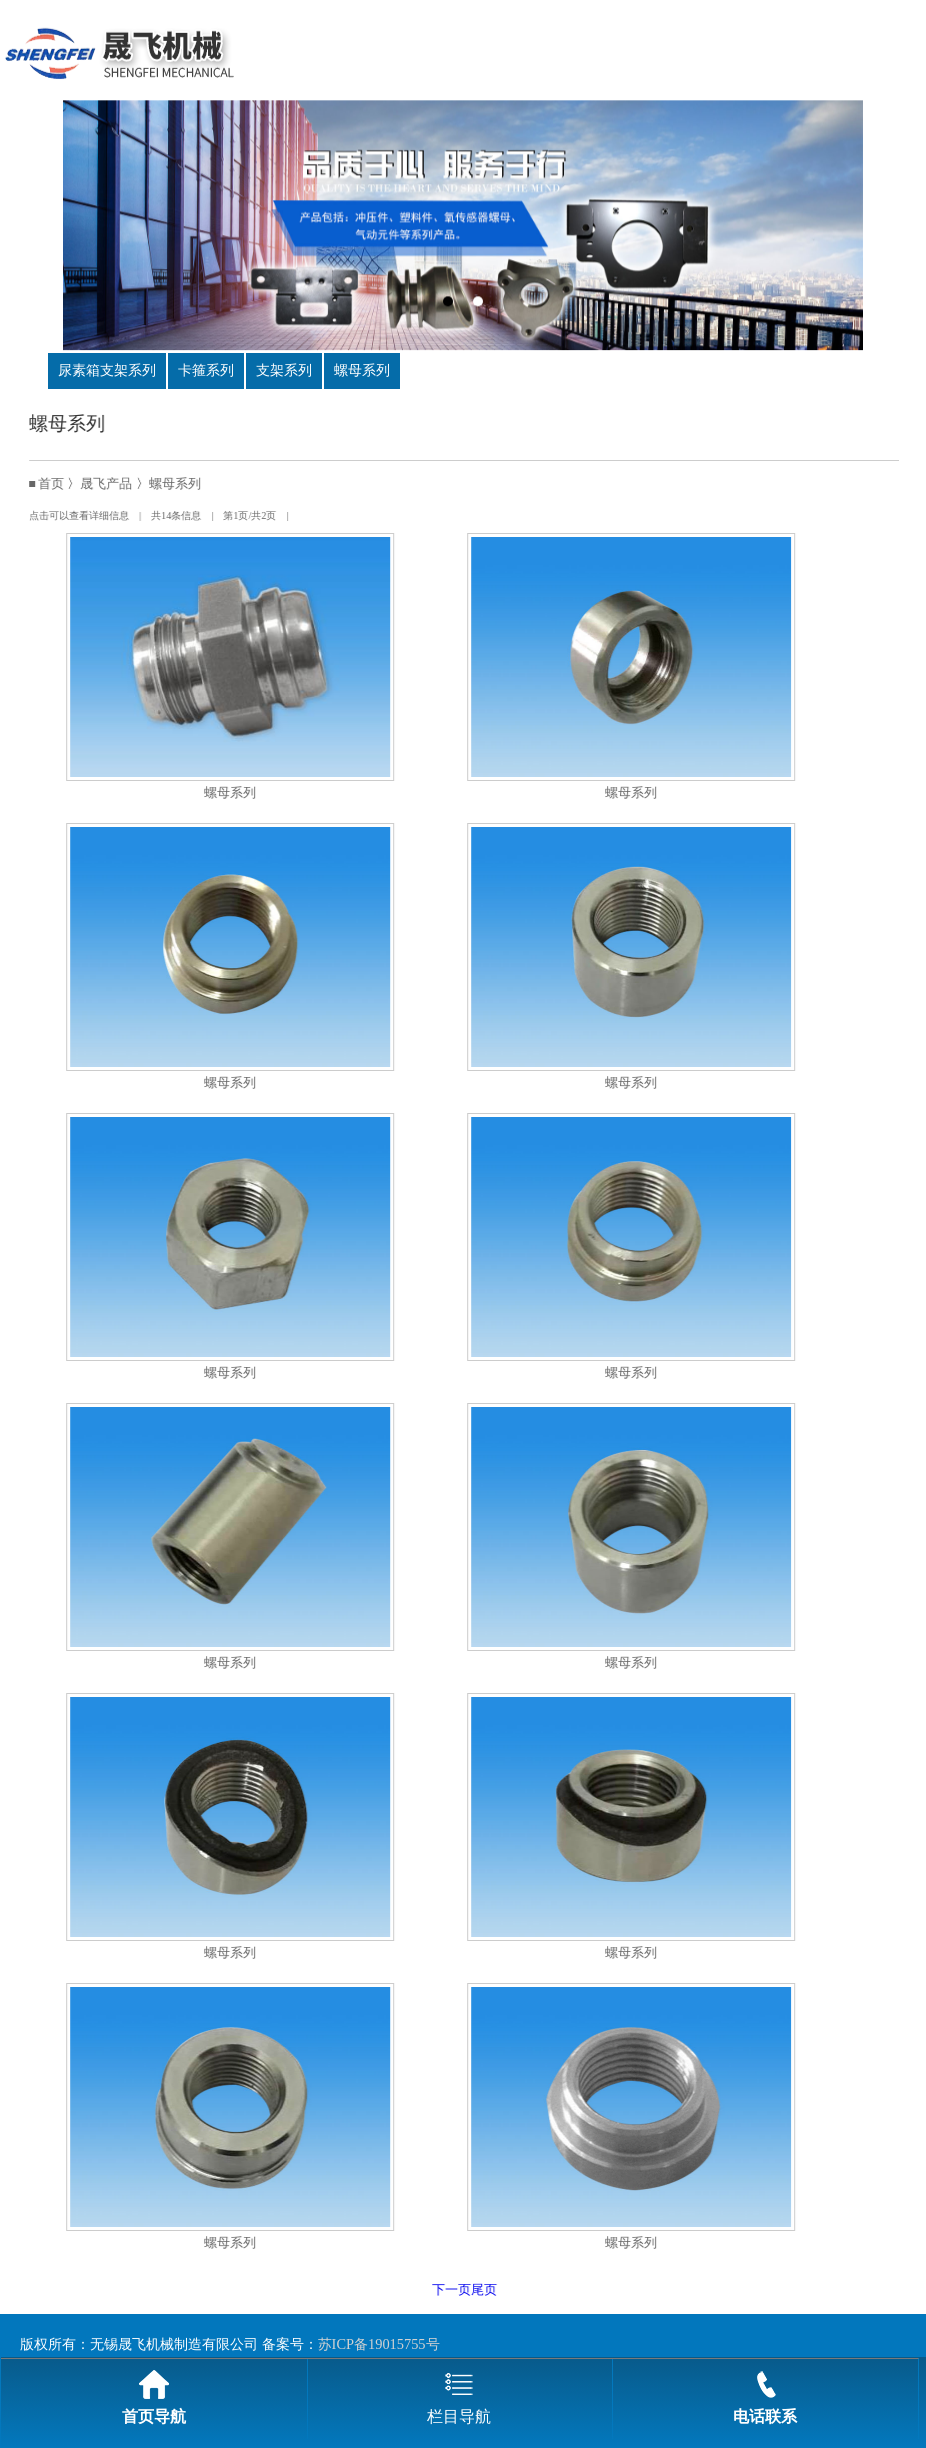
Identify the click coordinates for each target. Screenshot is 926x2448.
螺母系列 (362, 370)
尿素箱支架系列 (107, 370)
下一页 (471, 2290)
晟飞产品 (127, 484)
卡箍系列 (206, 370)
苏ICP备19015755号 (379, 2344)
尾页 (504, 2290)
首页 (71, 484)
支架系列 (284, 370)
